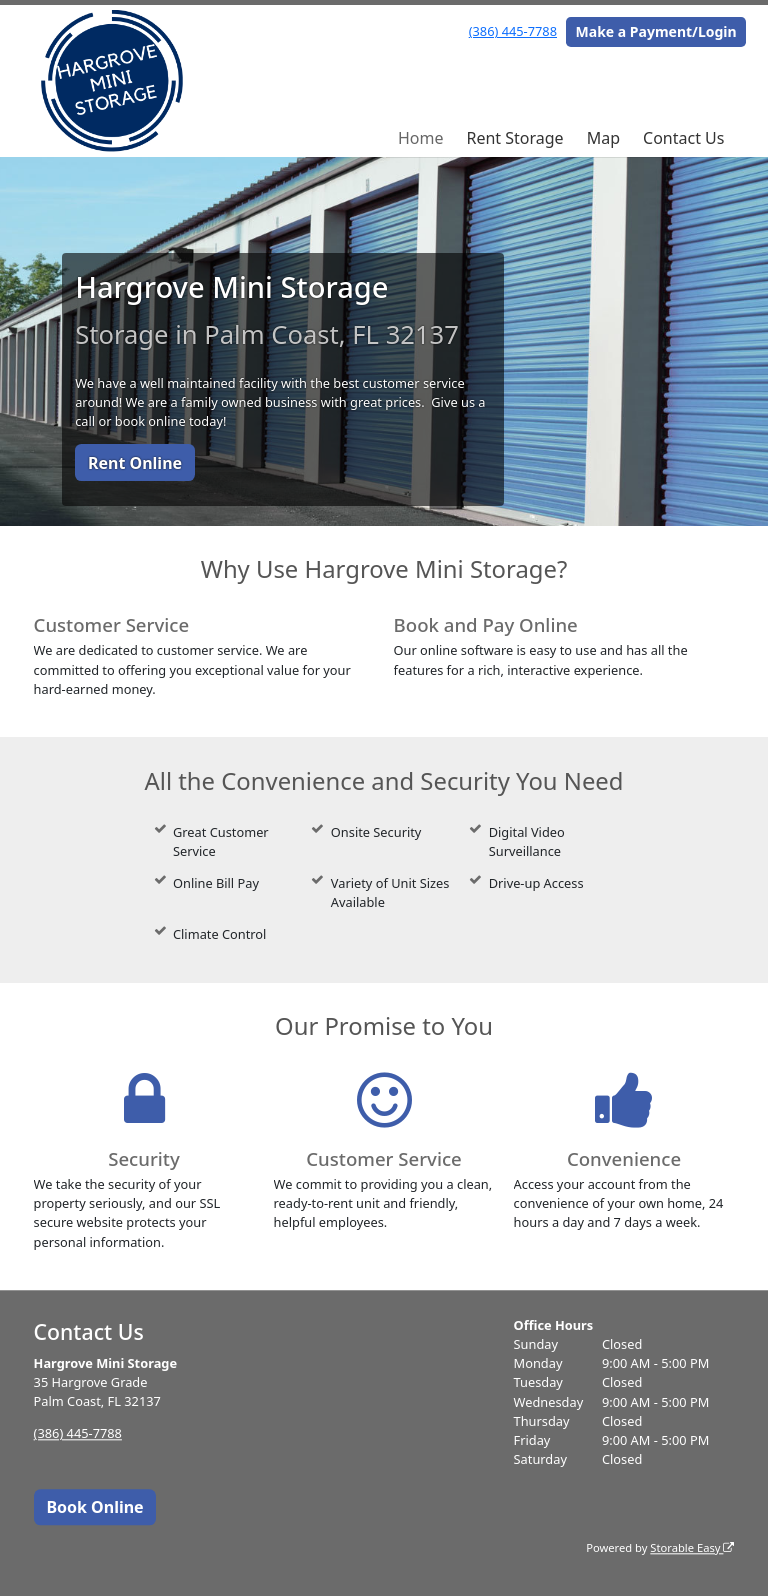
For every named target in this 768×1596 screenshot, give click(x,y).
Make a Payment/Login (656, 31)
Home (421, 138)
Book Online (94, 1507)
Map (603, 138)
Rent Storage (514, 138)
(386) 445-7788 (513, 31)
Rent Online (135, 463)
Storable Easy (692, 1547)
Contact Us (683, 138)
